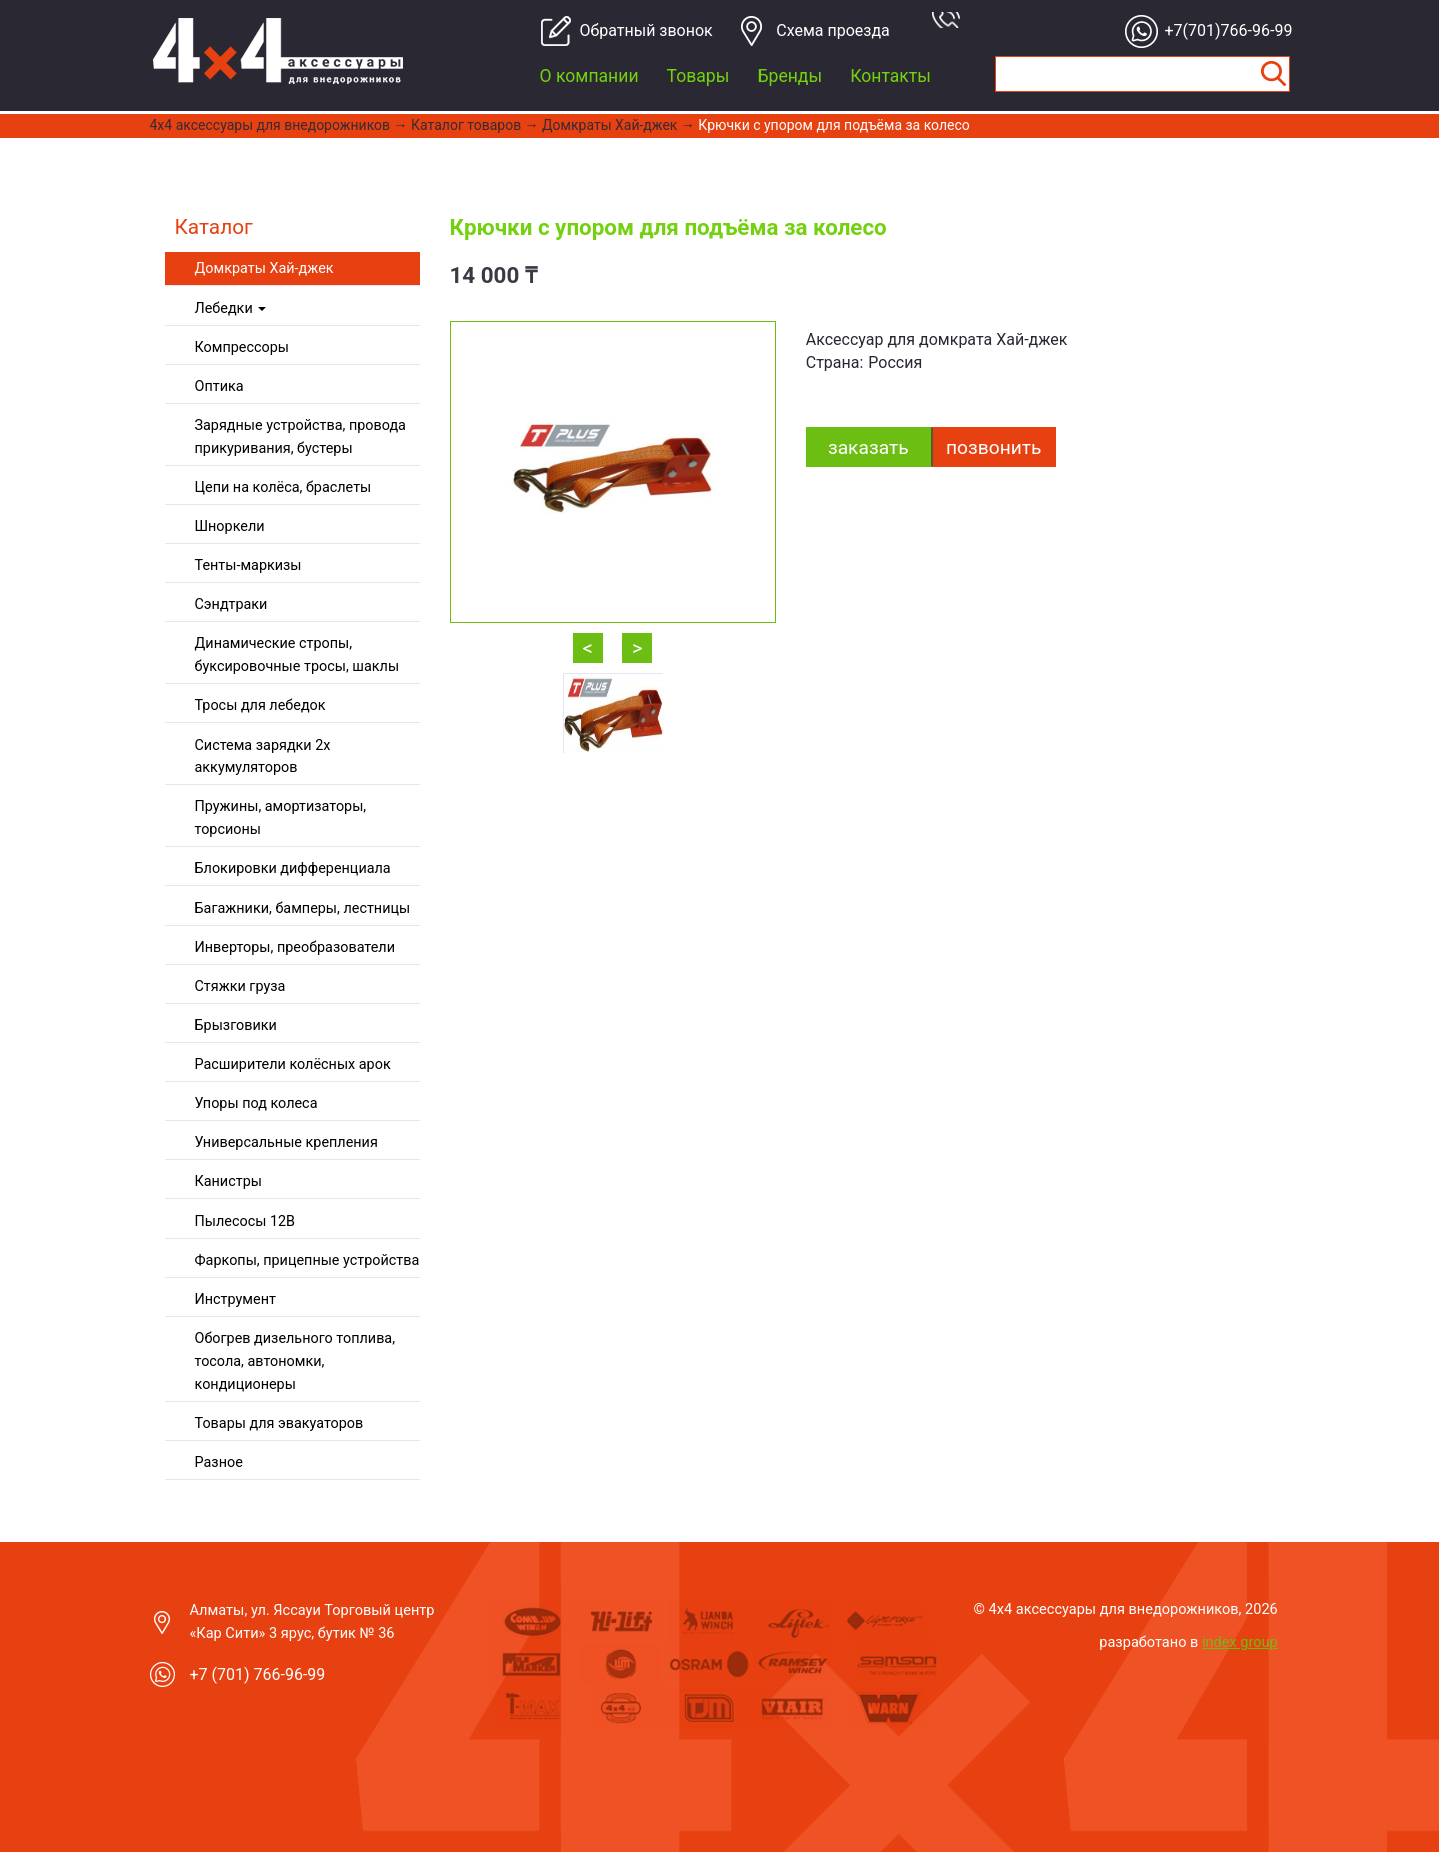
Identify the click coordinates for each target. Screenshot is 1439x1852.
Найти (1274, 74)
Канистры (228, 1181)
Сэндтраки (231, 604)
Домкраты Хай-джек (609, 125)
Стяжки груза (240, 986)
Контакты (890, 76)
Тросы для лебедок (260, 705)
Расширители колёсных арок (293, 1064)
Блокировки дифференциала (293, 868)
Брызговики (236, 1025)
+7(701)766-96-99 (1223, 30)
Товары (698, 76)
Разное (219, 1462)
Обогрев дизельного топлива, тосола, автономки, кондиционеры (295, 1361)
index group (1240, 1642)
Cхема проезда (833, 30)
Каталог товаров (466, 125)
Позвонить (993, 447)
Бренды (789, 76)
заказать (868, 447)
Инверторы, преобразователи (295, 947)
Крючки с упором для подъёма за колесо (833, 125)
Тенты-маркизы (248, 565)
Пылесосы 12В (245, 1221)
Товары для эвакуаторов (279, 1423)
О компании (589, 76)
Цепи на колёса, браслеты (283, 487)
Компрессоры (242, 347)
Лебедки (231, 308)
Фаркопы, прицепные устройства (307, 1260)
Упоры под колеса (256, 1103)
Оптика (219, 386)
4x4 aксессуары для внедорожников (270, 125)
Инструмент (235, 1299)
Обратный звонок (638, 30)
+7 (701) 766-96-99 (258, 1674)
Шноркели (230, 526)
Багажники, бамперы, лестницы (303, 908)
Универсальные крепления (286, 1142)
